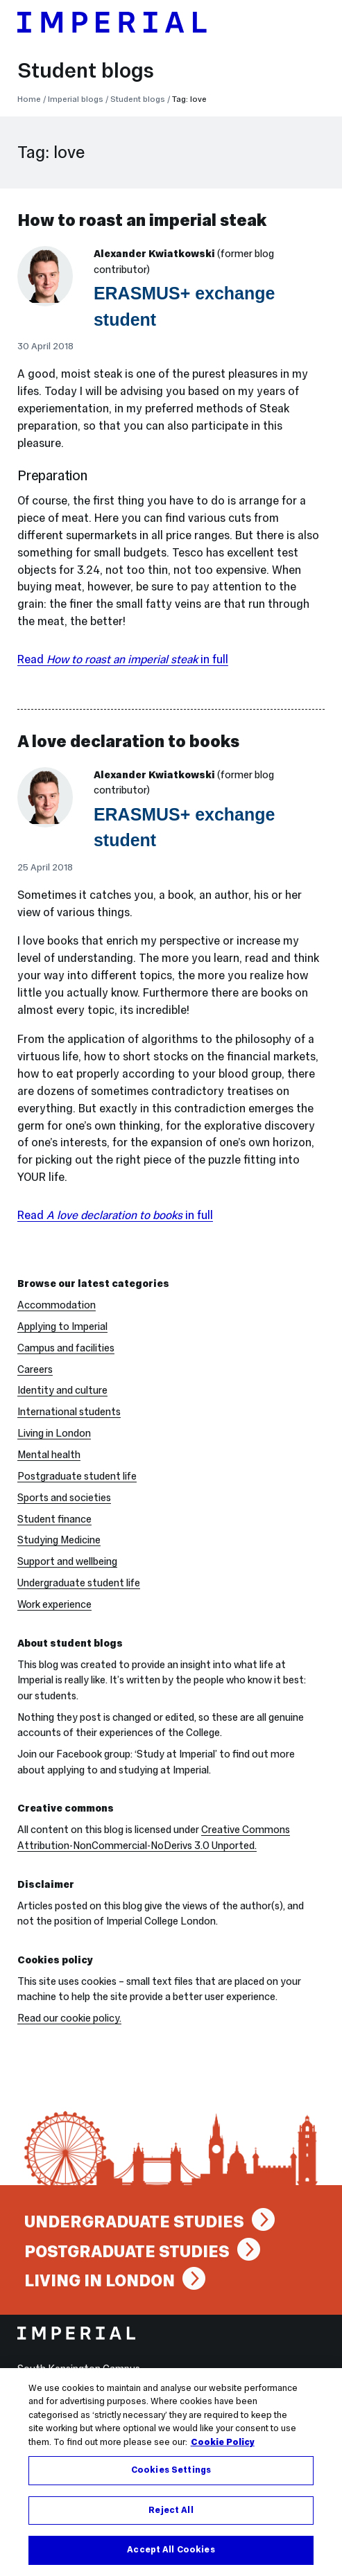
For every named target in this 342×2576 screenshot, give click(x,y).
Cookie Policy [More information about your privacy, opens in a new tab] (223, 2443)
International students (69, 1411)
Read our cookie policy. (69, 2018)
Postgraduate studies (127, 2251)
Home (29, 99)
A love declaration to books (128, 741)
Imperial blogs (75, 99)
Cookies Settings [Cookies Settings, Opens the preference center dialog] (171, 2471)
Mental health (48, 1454)
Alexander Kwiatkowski (154, 253)
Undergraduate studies (134, 2221)
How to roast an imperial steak (141, 220)
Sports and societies (64, 1497)
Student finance (54, 1519)
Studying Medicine (59, 1540)
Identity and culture (62, 1390)
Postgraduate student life (77, 1476)
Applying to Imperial (62, 1326)
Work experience (54, 1604)
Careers (35, 1369)
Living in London (54, 1433)
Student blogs (85, 70)
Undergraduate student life (78, 1583)
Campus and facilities (65, 1348)
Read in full (122, 659)
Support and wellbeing (67, 1561)
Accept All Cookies (170, 2551)
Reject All (170, 2511)
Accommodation (56, 1305)
